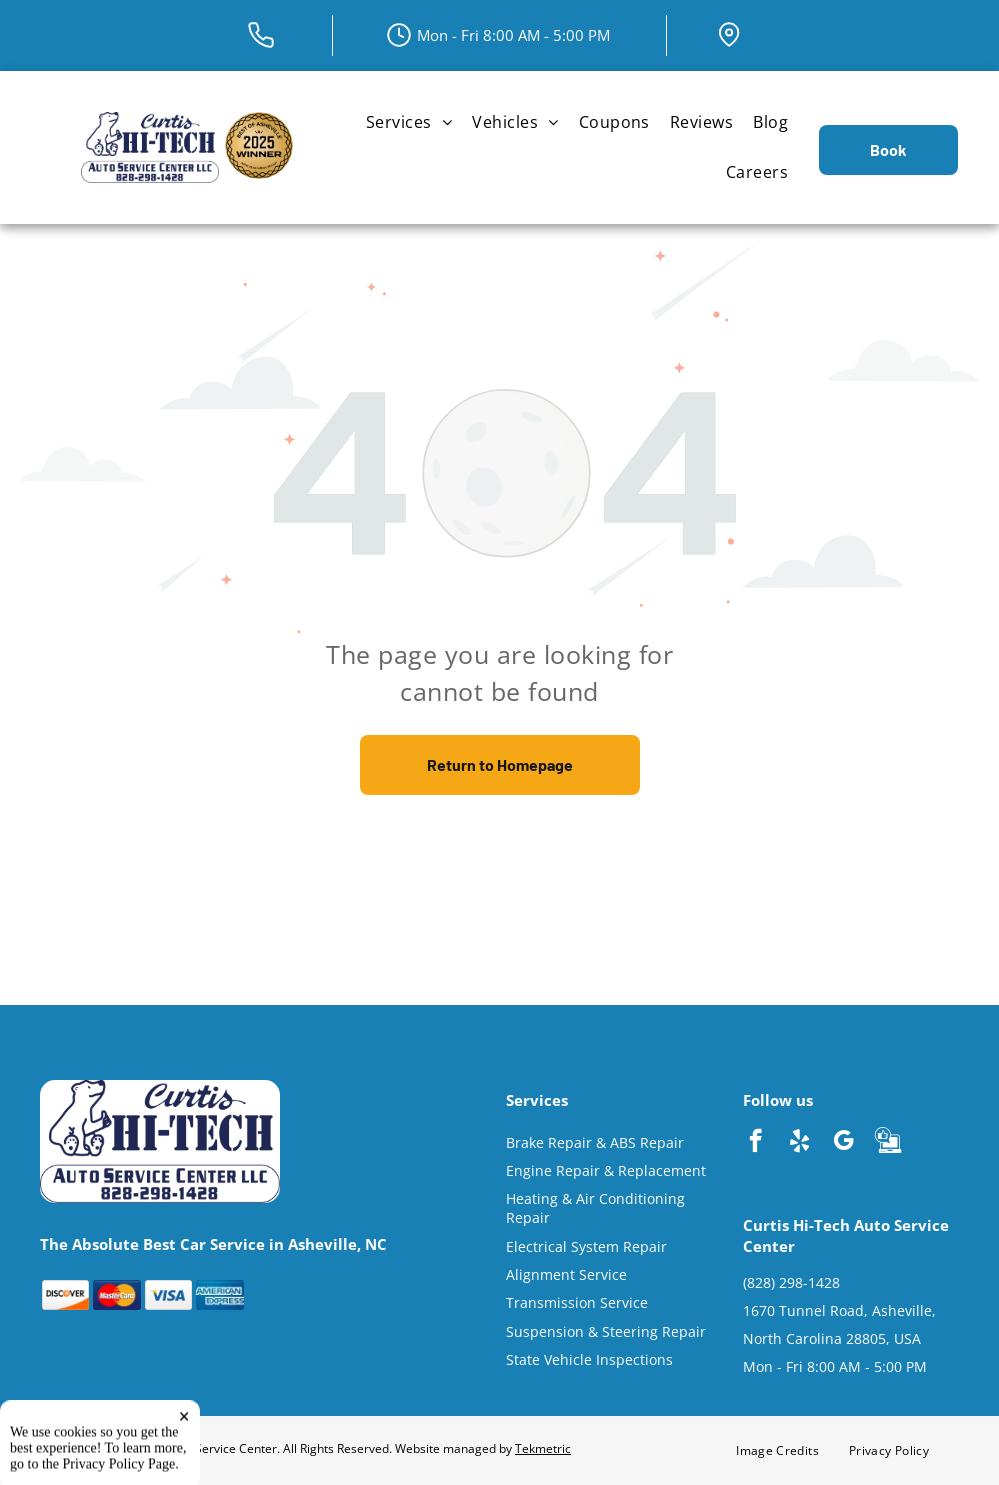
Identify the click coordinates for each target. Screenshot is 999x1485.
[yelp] (799, 1143)
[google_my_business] (843, 1143)
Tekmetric (543, 1448)
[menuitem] (409, 122)
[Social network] (887, 1143)
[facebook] (755, 1143)
